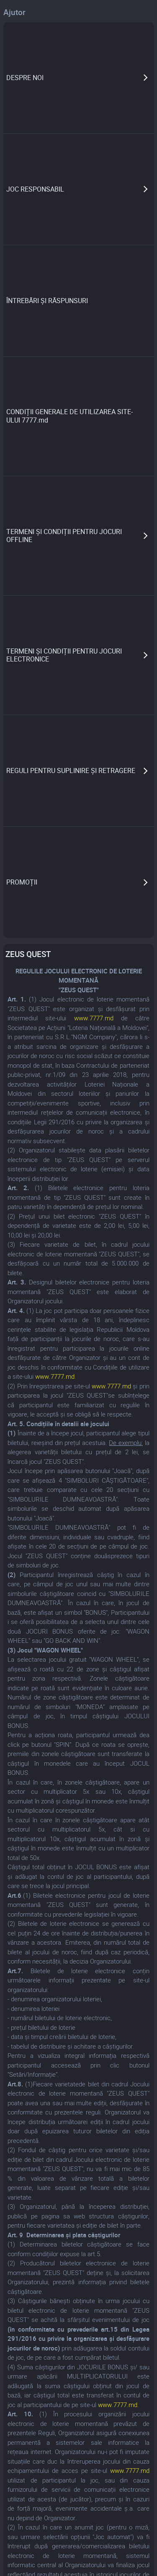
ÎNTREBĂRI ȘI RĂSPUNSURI (47, 300)
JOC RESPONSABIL (35, 189)
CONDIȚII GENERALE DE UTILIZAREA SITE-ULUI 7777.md (69, 415)
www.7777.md (93, 1018)
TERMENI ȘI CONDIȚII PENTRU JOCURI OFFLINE (64, 535)
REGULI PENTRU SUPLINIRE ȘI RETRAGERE (70, 770)
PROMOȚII (21, 882)
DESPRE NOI (25, 77)
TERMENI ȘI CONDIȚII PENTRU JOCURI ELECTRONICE (64, 655)
